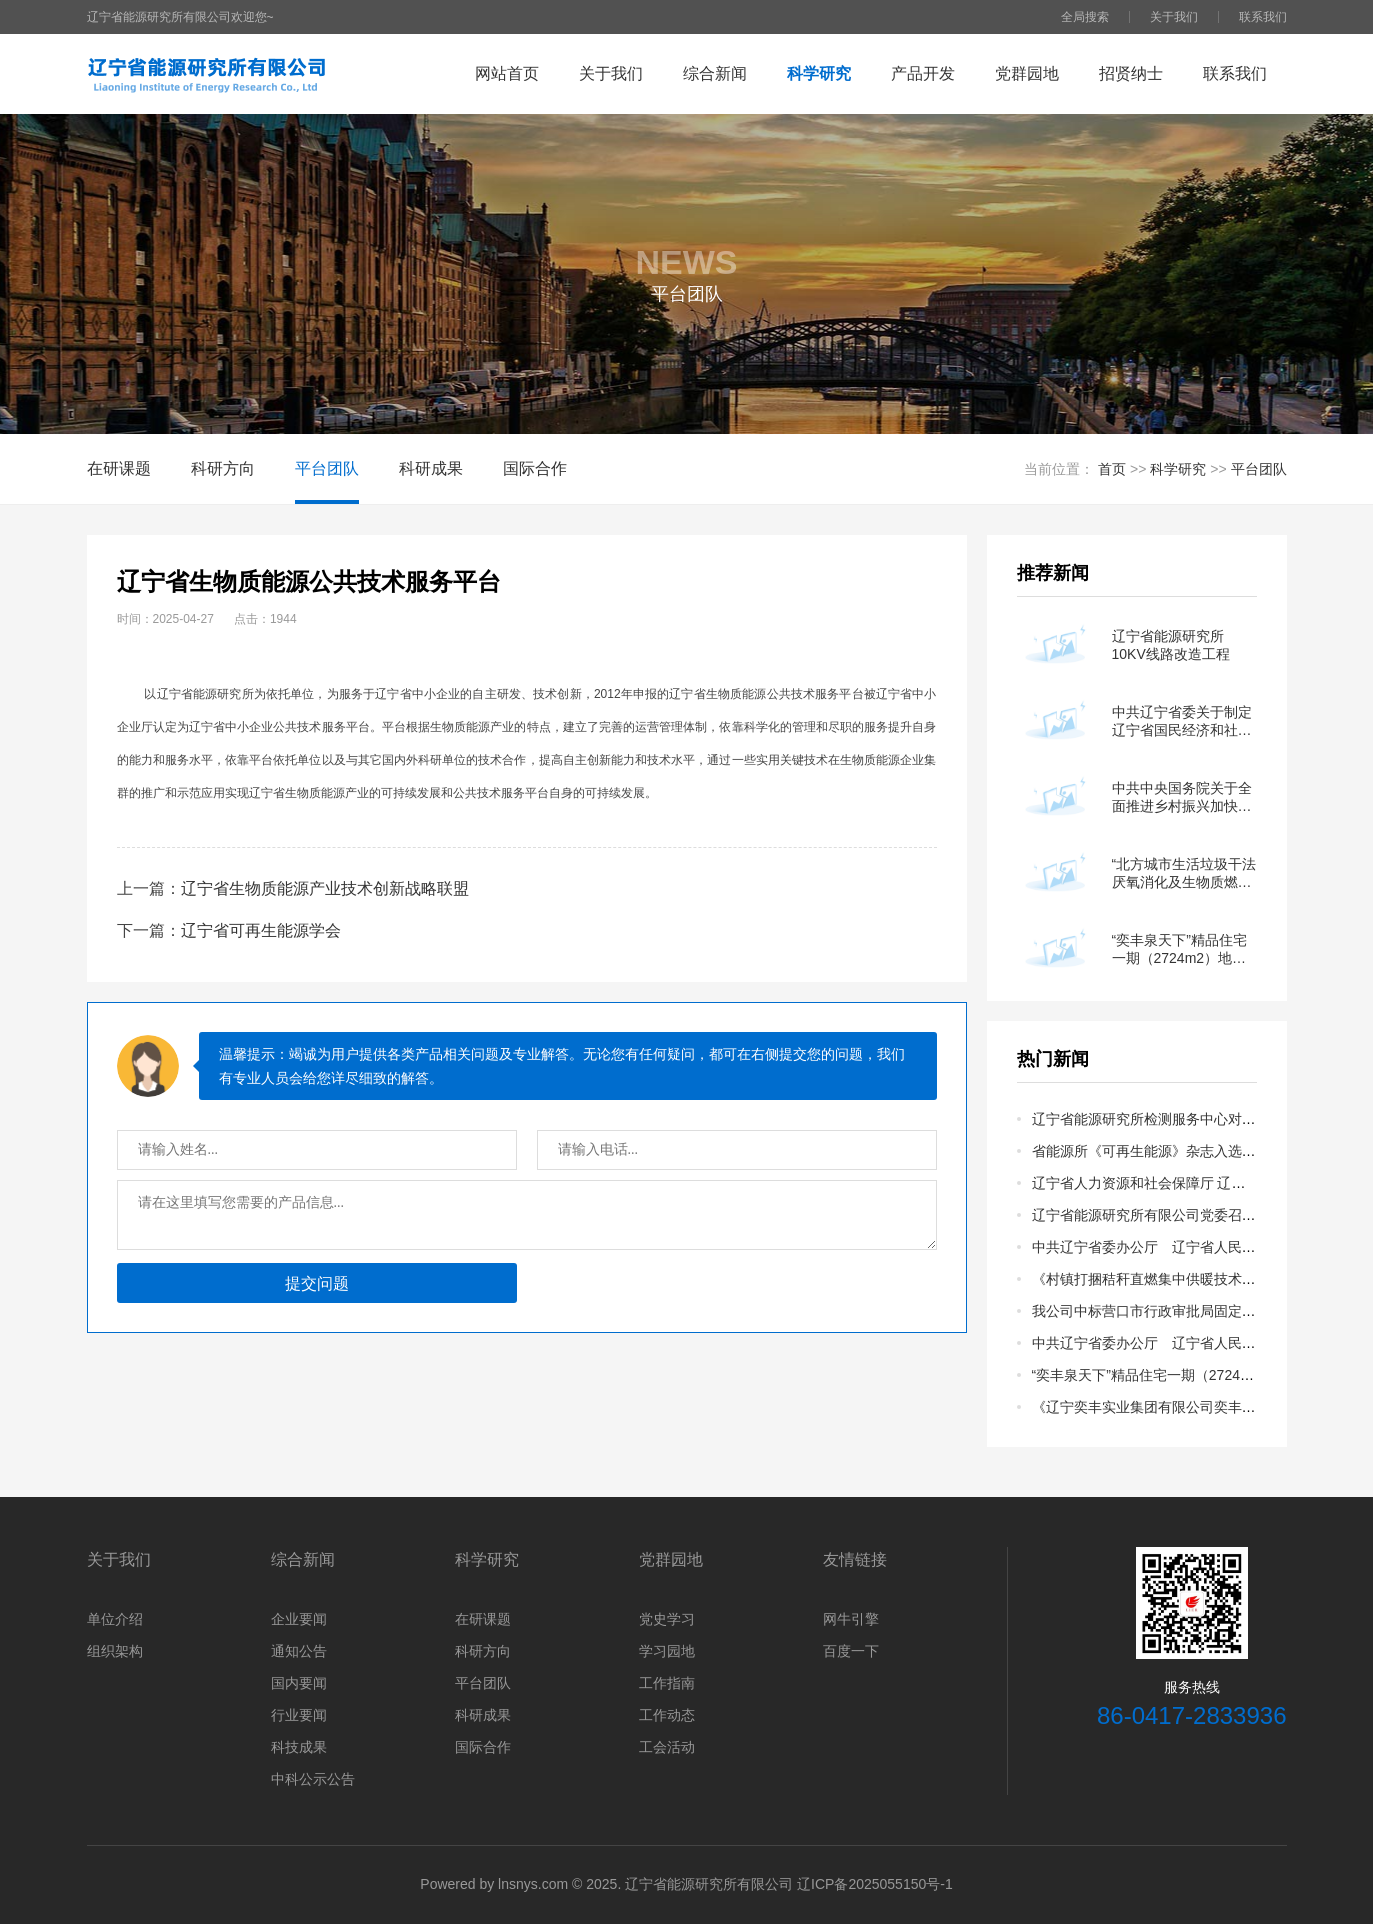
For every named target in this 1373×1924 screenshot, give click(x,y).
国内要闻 (299, 1683)
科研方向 (223, 468)
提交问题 (317, 1283)
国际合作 (535, 468)
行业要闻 (299, 1715)
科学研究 (819, 73)
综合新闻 (715, 73)
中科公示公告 (313, 1779)
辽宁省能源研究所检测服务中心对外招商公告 (1172, 1119)
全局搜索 (1085, 17)
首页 (1112, 469)
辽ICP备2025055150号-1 (875, 1884)
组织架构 (115, 1651)
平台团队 (327, 468)
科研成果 (431, 468)
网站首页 (507, 73)
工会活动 (667, 1747)
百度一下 (851, 1651)
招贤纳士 (1131, 73)
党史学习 (667, 1619)
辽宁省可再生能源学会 (261, 930)
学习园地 (667, 1651)
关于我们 (1174, 17)
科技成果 (299, 1747)
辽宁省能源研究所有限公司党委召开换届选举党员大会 (1200, 1215)
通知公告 (299, 1651)
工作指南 (667, 1683)
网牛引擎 (851, 1619)
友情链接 (855, 1559)
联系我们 (1263, 17)
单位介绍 (115, 1619)
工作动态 (667, 1715)
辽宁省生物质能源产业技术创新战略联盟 (325, 888)
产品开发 (923, 73)
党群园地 (1027, 73)
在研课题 (119, 468)
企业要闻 (299, 1619)
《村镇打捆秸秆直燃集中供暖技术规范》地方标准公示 (1200, 1279)
